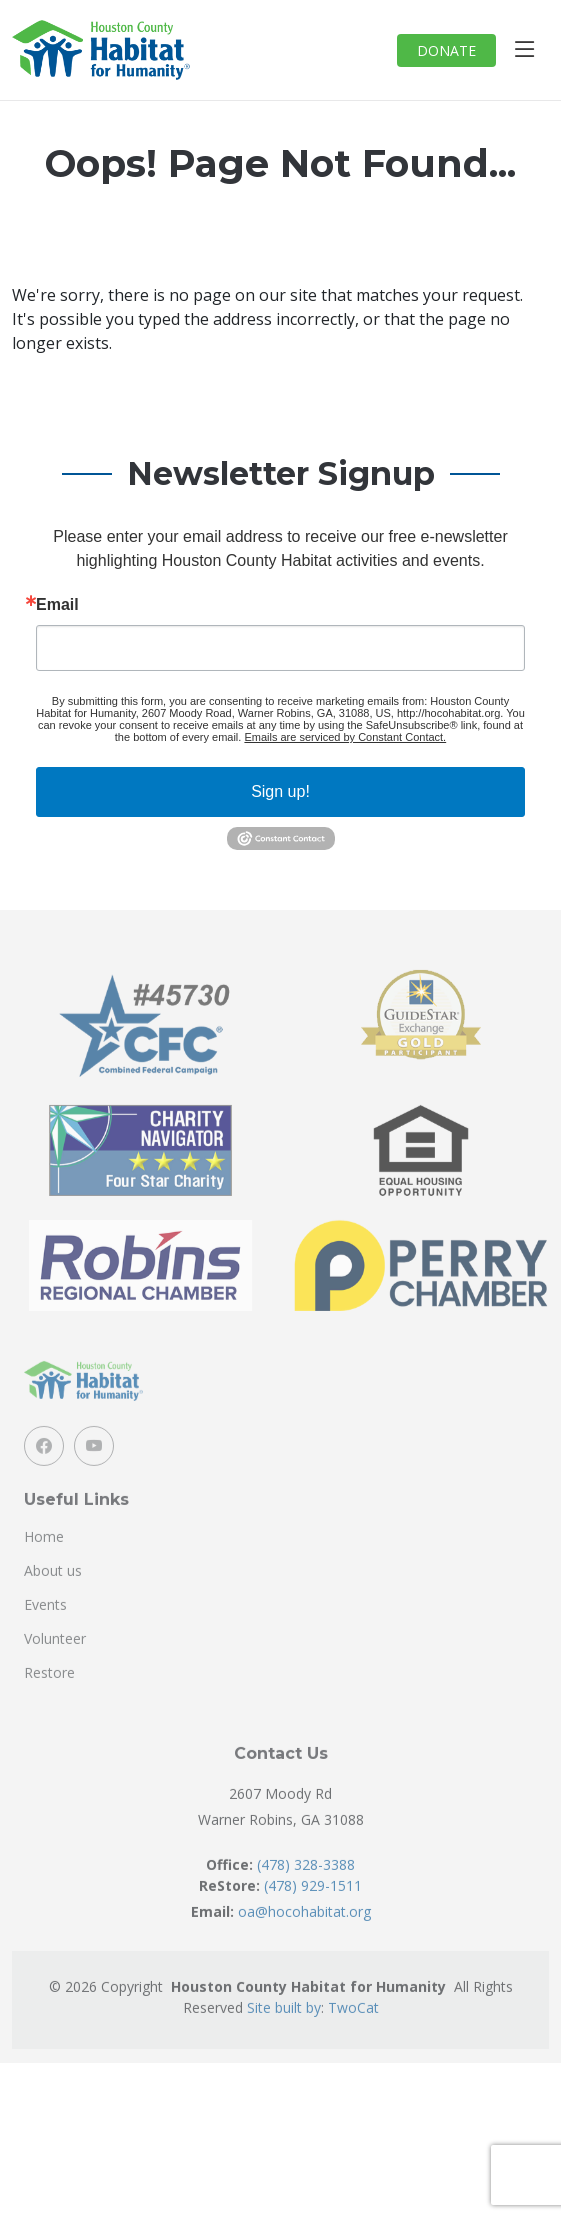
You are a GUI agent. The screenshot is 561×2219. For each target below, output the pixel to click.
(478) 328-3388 (306, 1892)
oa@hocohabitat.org (304, 1939)
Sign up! (280, 791)
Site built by (284, 2035)
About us (53, 1599)
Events (45, 1633)
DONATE (446, 50)
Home (44, 1565)
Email (57, 605)
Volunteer (55, 1667)
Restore (49, 1701)
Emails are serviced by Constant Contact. (345, 737)
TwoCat (353, 2035)
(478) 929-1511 (313, 1913)
